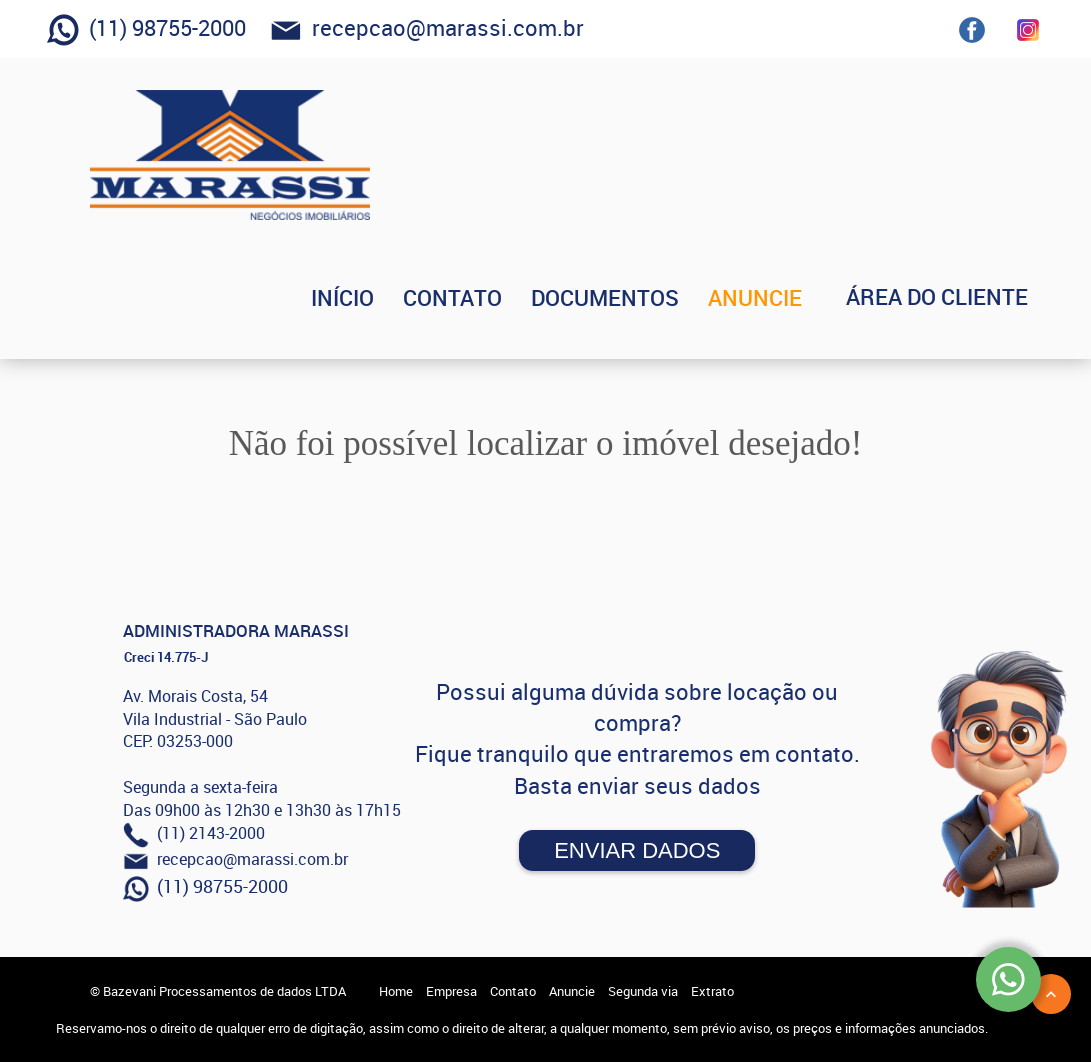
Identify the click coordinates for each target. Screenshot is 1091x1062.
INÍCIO (372, 297)
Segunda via (643, 991)
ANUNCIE (785, 297)
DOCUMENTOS (635, 297)
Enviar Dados (637, 850)
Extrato (712, 991)
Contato (513, 991)
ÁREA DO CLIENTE (952, 297)
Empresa (451, 991)
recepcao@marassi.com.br (427, 29)
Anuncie (572, 991)
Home (396, 991)
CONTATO (482, 297)
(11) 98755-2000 (146, 29)
